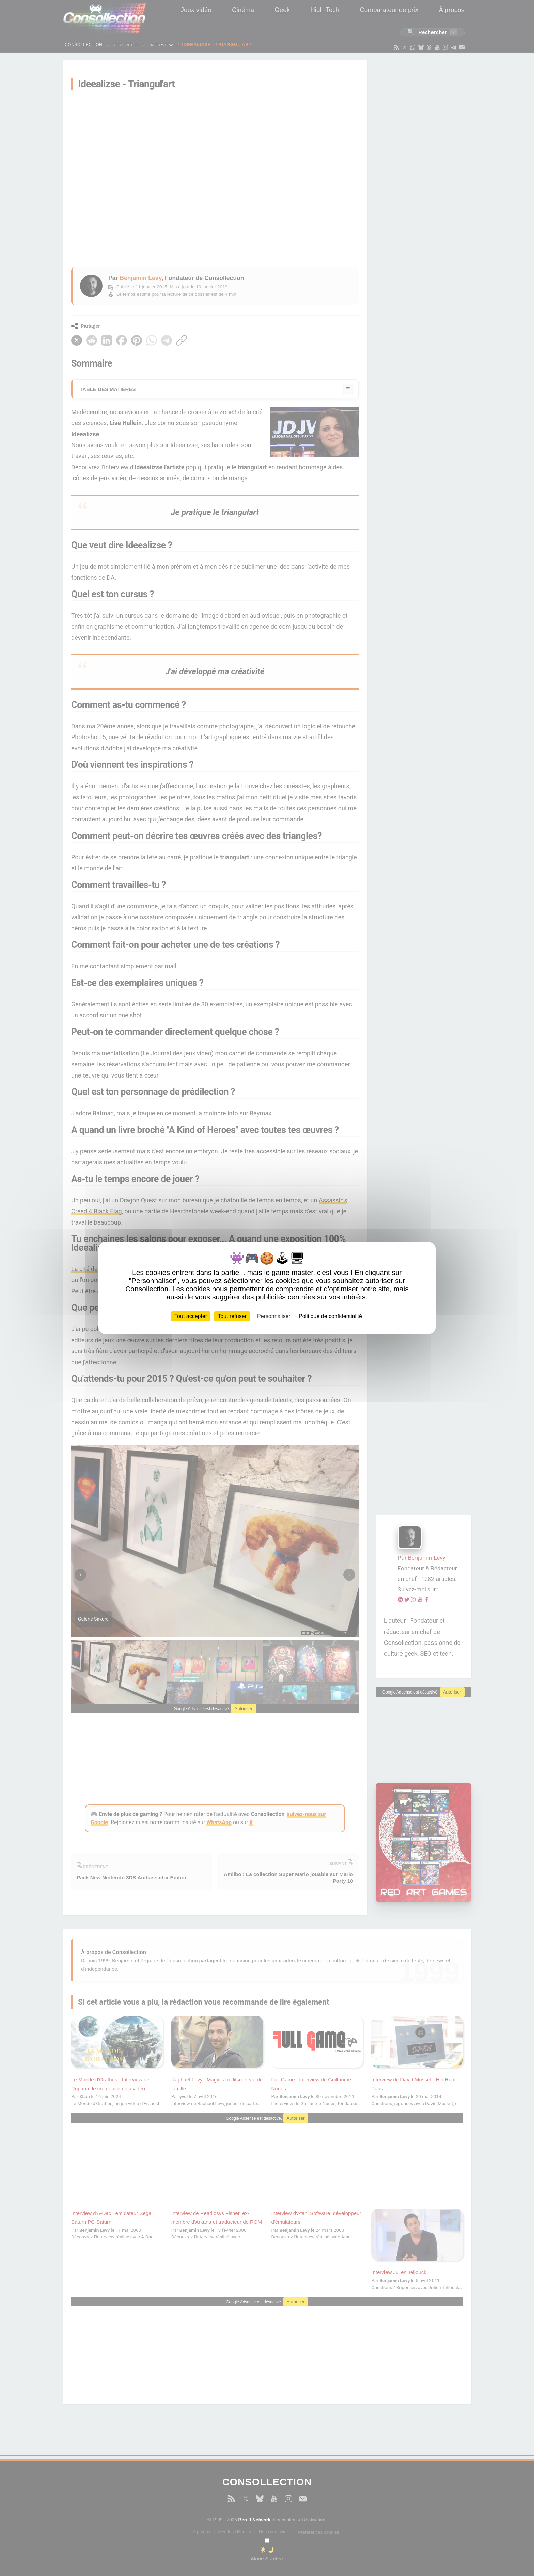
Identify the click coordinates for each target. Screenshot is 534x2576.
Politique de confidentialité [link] (330, 1316)
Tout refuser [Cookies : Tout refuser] (232, 1316)
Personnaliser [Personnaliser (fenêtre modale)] (273, 1316)
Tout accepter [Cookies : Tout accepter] (190, 1316)
